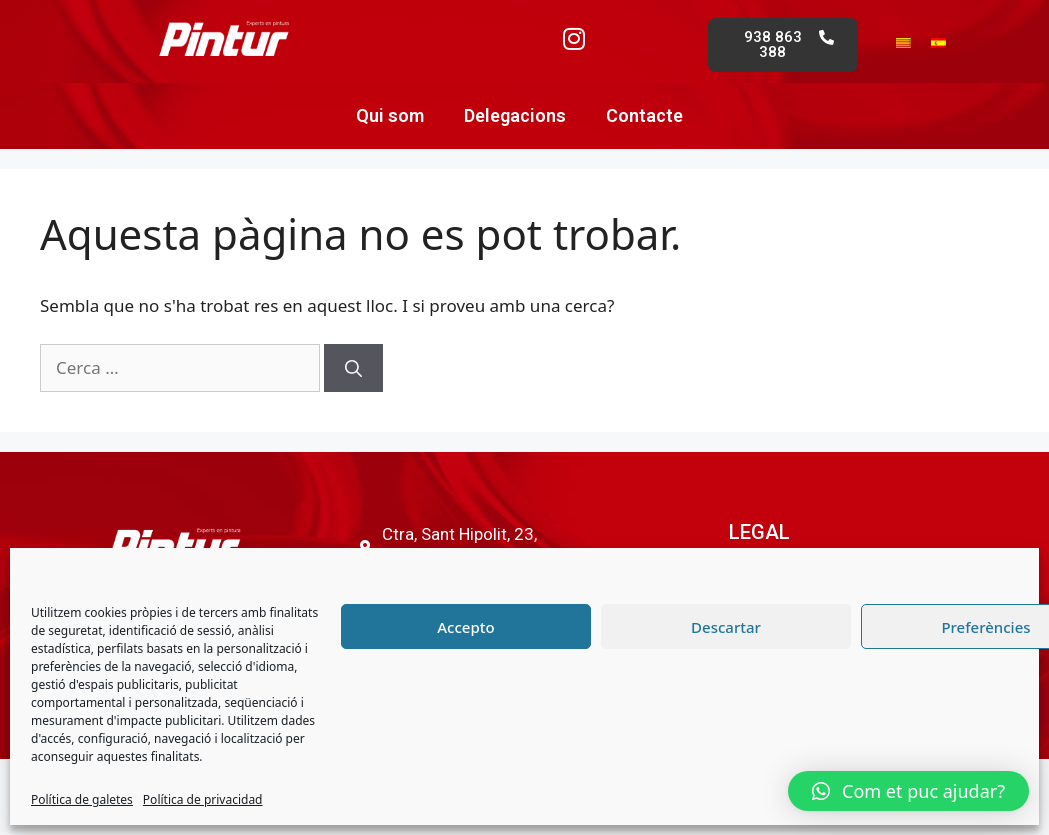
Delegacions (515, 115)
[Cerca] (353, 368)
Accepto (465, 627)
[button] (908, 791)
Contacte (644, 115)
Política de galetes (82, 799)
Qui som (390, 115)
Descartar (726, 627)
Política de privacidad (203, 799)
